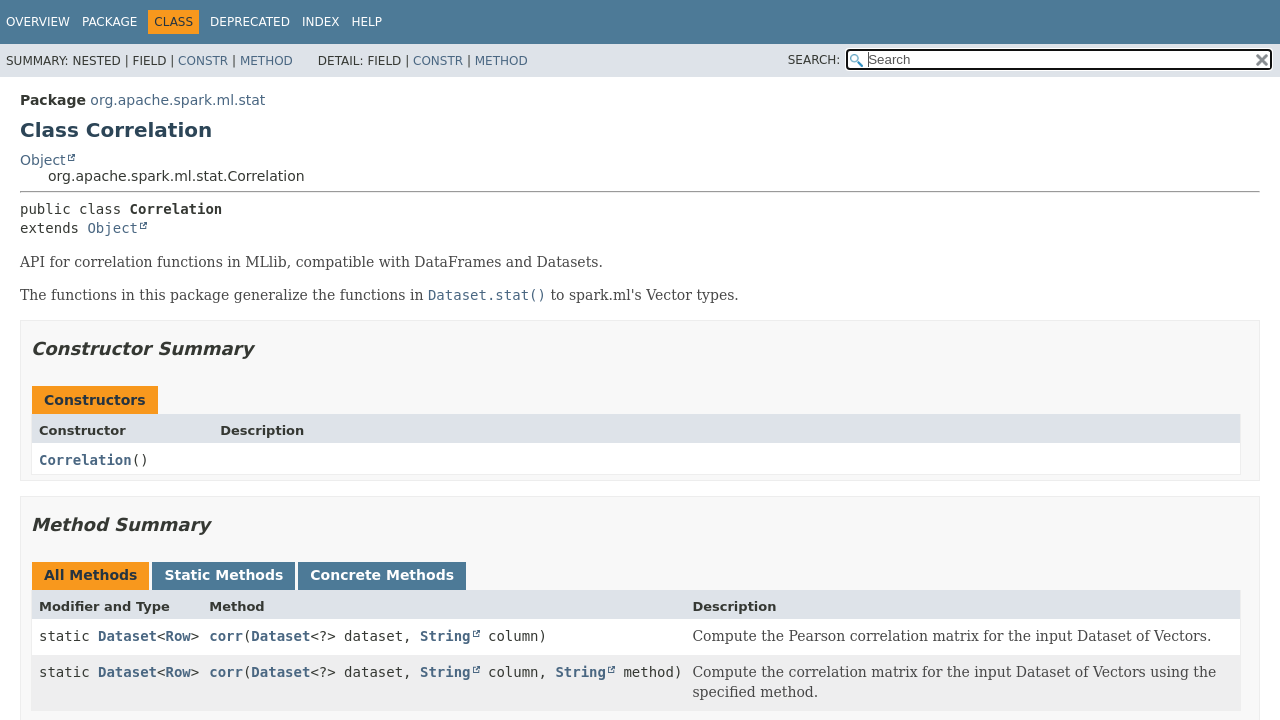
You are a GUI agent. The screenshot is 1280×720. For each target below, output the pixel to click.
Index (321, 22)
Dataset (127, 636)
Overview (38, 22)
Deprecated (250, 22)
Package (109, 22)
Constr (203, 61)
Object (43, 160)
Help (366, 22)
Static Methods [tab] (223, 575)
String (445, 636)
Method (266, 61)
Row (177, 636)
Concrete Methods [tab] (382, 575)
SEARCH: (814, 60)
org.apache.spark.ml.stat (177, 100)
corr (226, 636)
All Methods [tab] (90, 575)
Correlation (85, 460)
